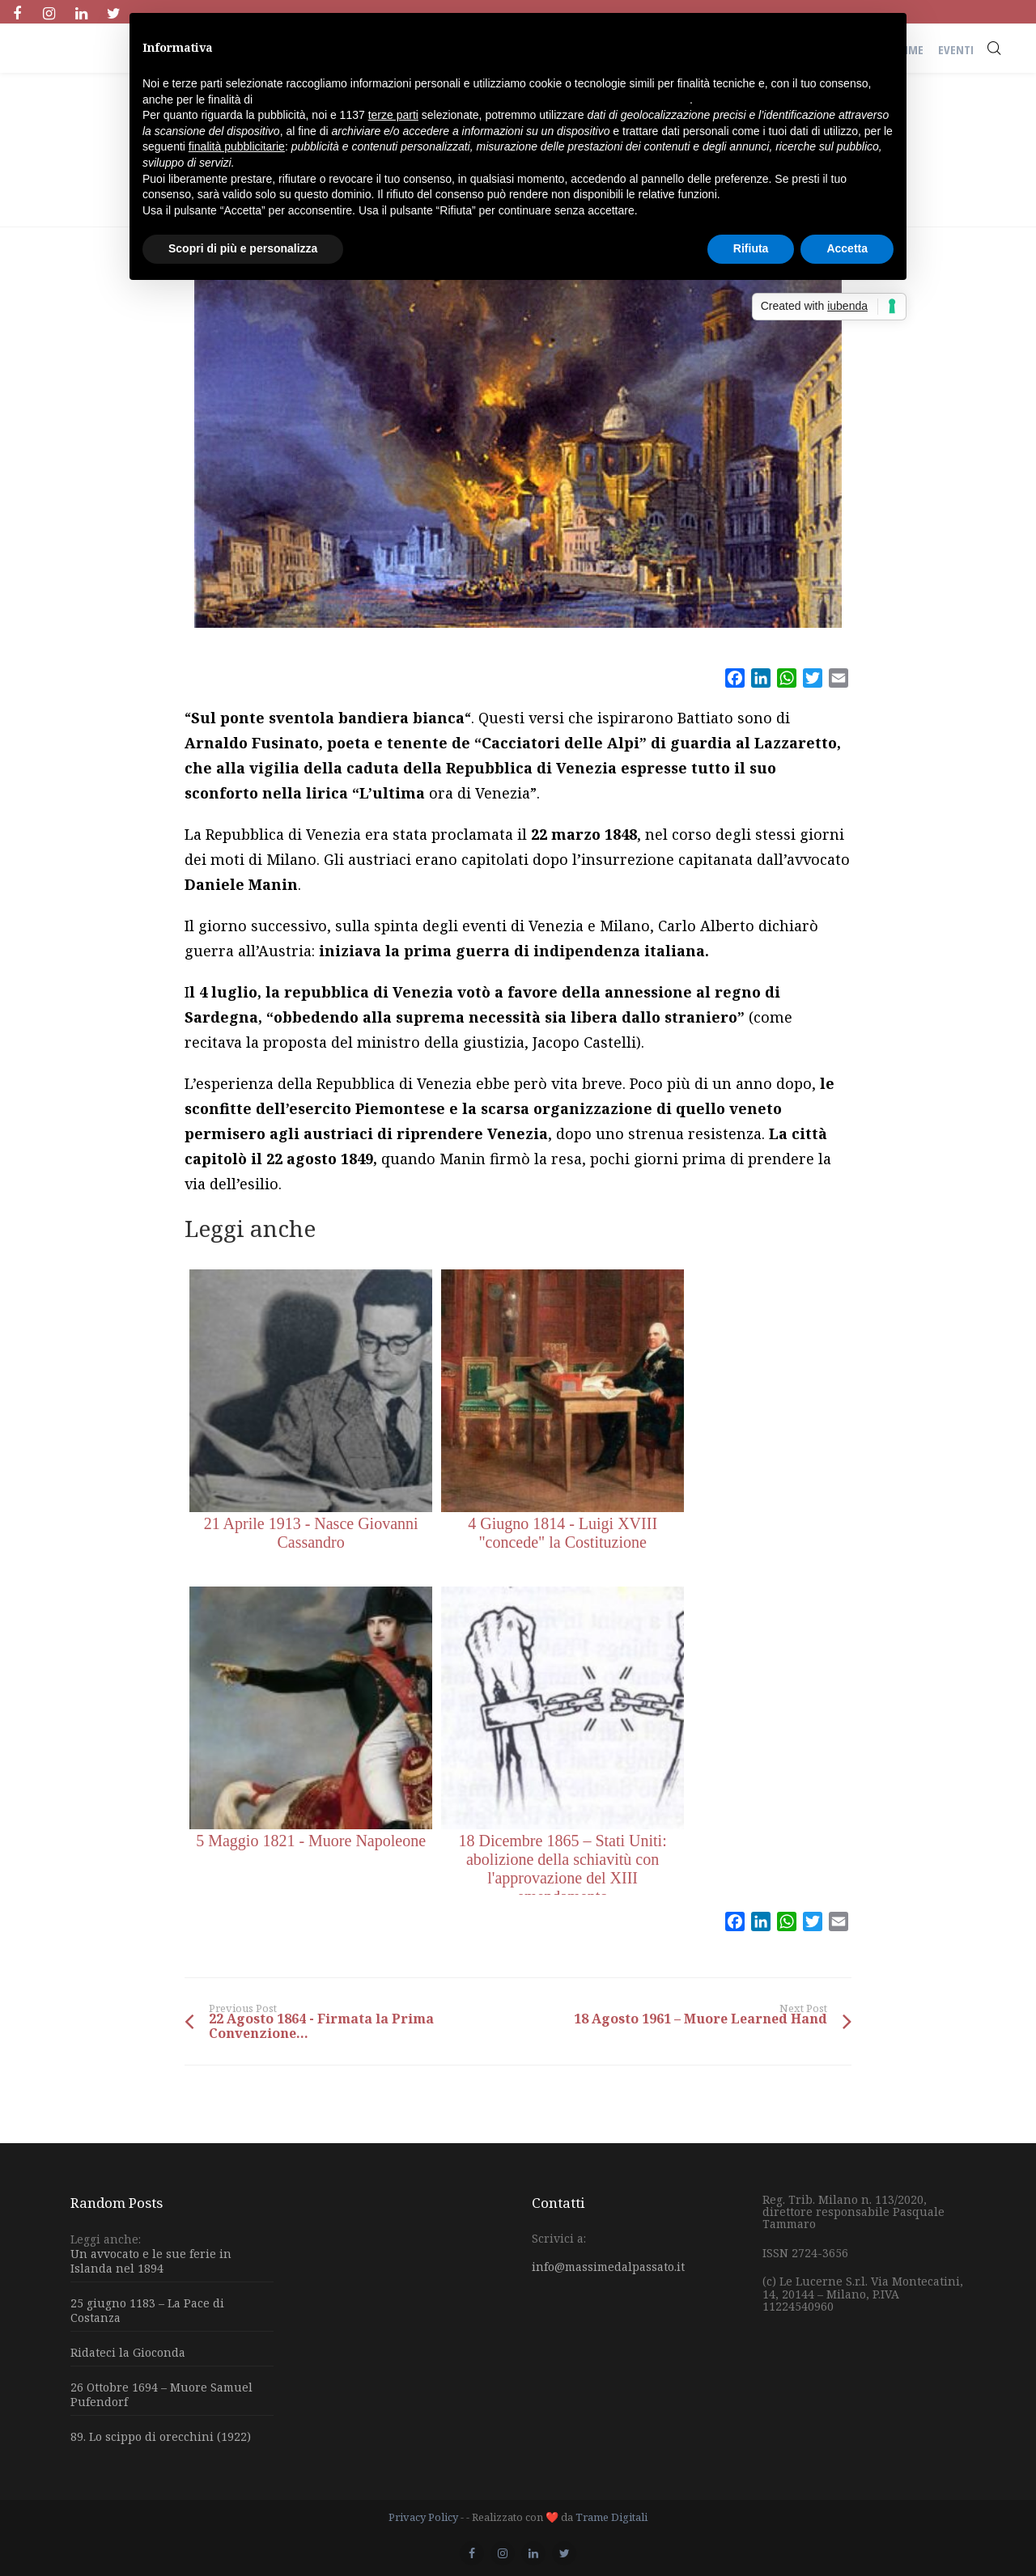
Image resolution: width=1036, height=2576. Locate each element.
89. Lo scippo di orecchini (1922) (160, 2436)
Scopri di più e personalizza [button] (242, 248)
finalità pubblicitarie (237, 146)
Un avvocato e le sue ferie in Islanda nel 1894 (150, 2261)
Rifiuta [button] (751, 248)
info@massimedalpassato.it (608, 2266)
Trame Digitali (611, 2517)
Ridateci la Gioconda (127, 2352)
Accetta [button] (847, 248)
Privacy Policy (423, 2517)
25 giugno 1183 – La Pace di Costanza (147, 2310)
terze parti (393, 114)
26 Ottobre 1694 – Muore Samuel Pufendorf (161, 2394)
